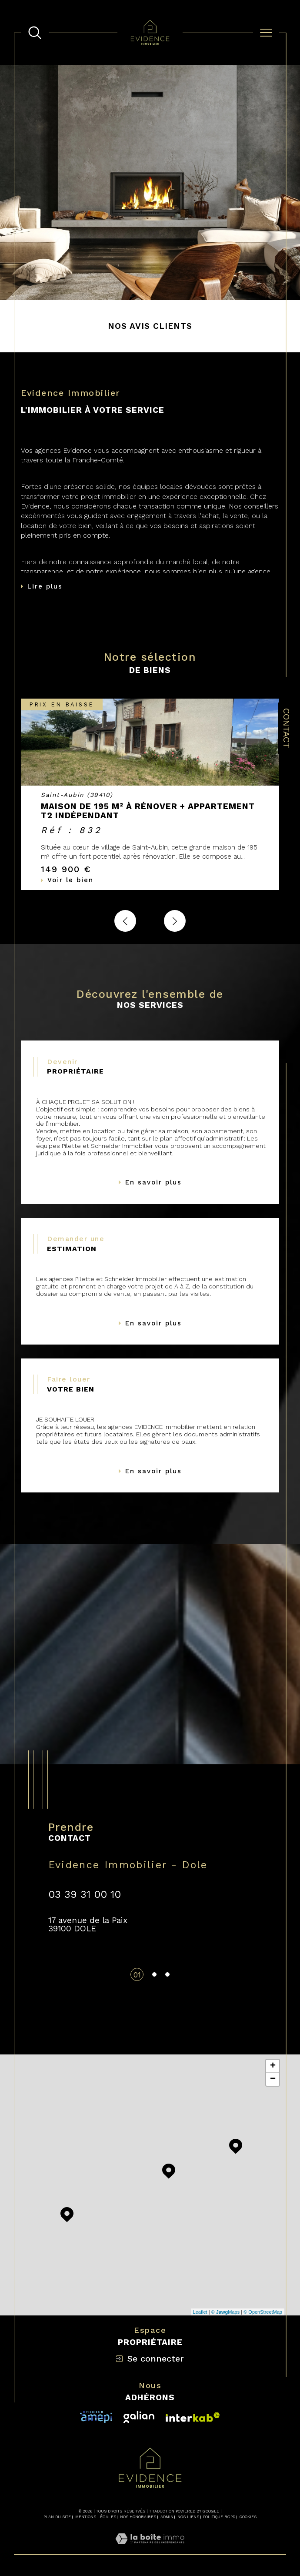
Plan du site (57, 2517)
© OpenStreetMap (262, 2312)
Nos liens (188, 2517)
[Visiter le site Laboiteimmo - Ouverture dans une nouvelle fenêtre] (149, 2549)
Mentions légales (95, 2517)
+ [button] (273, 2066)
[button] (175, 921)
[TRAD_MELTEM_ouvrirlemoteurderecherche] (35, 33)
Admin (166, 2517)
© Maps (225, 2312)
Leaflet (200, 2312)
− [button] (273, 2079)
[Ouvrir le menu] (266, 32)
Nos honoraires (138, 2517)
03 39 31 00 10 (84, 1894)
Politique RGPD (219, 2517)
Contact (286, 728)
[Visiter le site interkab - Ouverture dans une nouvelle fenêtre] (96, 2417)
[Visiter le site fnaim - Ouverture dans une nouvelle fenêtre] (193, 2417)
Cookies (248, 2517)
